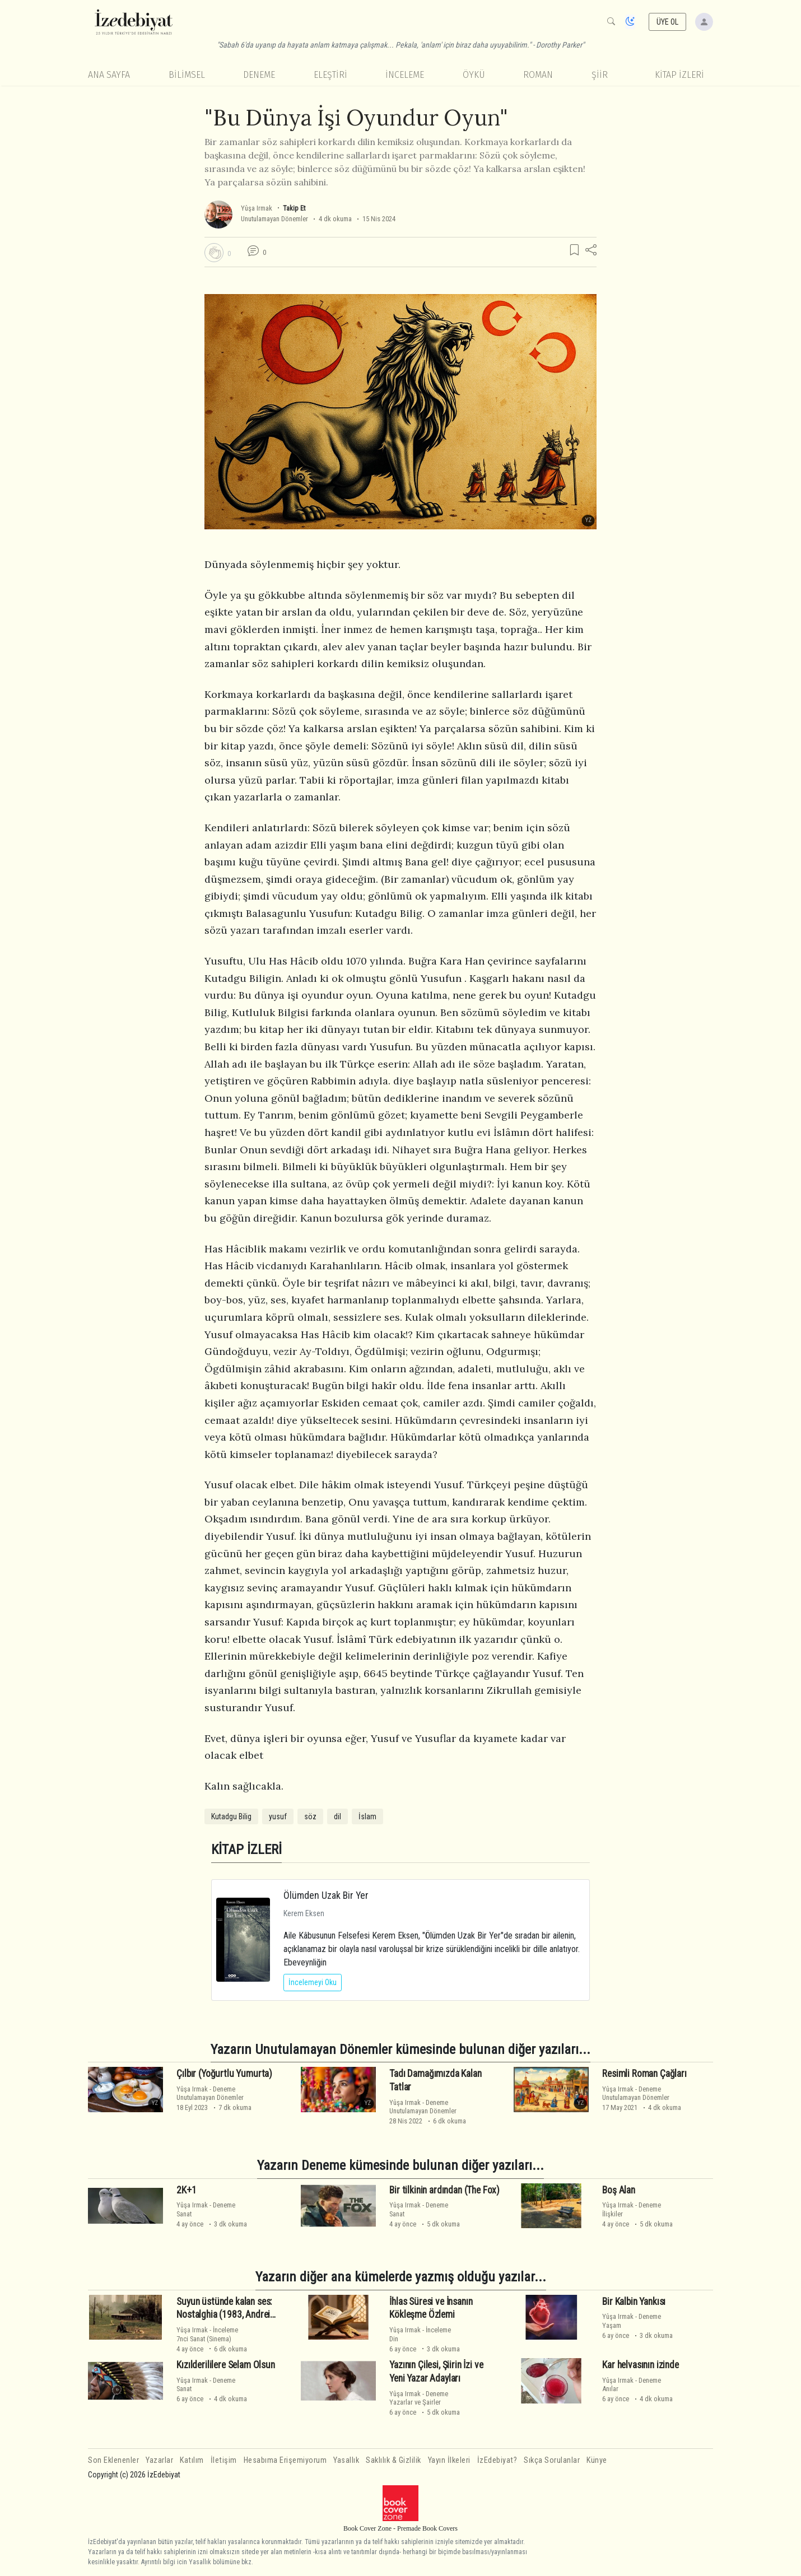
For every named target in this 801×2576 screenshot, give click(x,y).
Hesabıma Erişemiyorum (285, 2460)
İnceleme (404, 74)
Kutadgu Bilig (231, 1816)
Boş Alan (618, 2190)
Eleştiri (330, 74)
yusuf (278, 1816)
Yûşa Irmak (256, 208)
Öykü (474, 74)
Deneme (259, 74)
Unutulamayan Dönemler (274, 219)
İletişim (224, 2460)
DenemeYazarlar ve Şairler (418, 2397)
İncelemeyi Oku (312, 1982)
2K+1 (186, 2190)
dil (337, 1816)
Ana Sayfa (109, 74)
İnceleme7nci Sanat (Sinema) (207, 2334)
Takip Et (294, 208)
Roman (538, 74)
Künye (596, 2460)
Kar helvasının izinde (640, 2364)
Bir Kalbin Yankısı (633, 2301)
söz (310, 1816)
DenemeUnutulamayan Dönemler (210, 2093)
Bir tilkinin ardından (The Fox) (444, 2190)
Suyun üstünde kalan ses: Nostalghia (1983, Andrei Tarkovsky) (224, 2315)
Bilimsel (187, 74)
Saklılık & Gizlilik (393, 2460)
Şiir (600, 74)
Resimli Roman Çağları (644, 2073)
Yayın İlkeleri (449, 2460)
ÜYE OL (667, 21)
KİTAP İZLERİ (679, 74)
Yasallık (346, 2460)
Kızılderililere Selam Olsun (225, 2364)
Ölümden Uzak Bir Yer (326, 1895)
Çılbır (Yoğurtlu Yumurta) (224, 2073)
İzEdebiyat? (497, 2460)
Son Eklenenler (113, 2460)
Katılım (192, 2460)
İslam (367, 1816)
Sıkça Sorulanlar (552, 2460)
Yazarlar (159, 2460)
